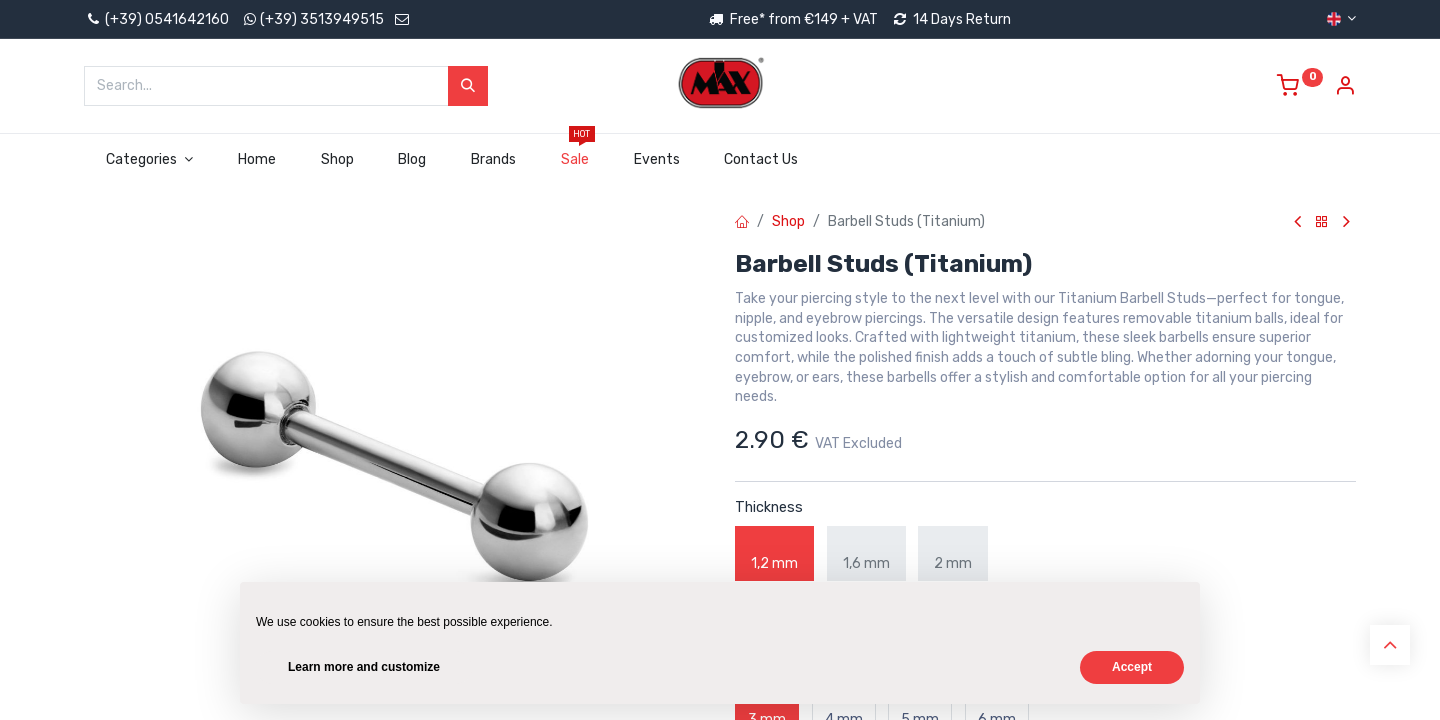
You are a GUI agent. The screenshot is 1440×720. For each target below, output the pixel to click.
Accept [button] (1132, 667)
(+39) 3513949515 (322, 19)
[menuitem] (256, 160)
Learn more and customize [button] (364, 667)
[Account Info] (1345, 88)
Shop (788, 221)
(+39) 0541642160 (156, 19)
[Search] (468, 86)
